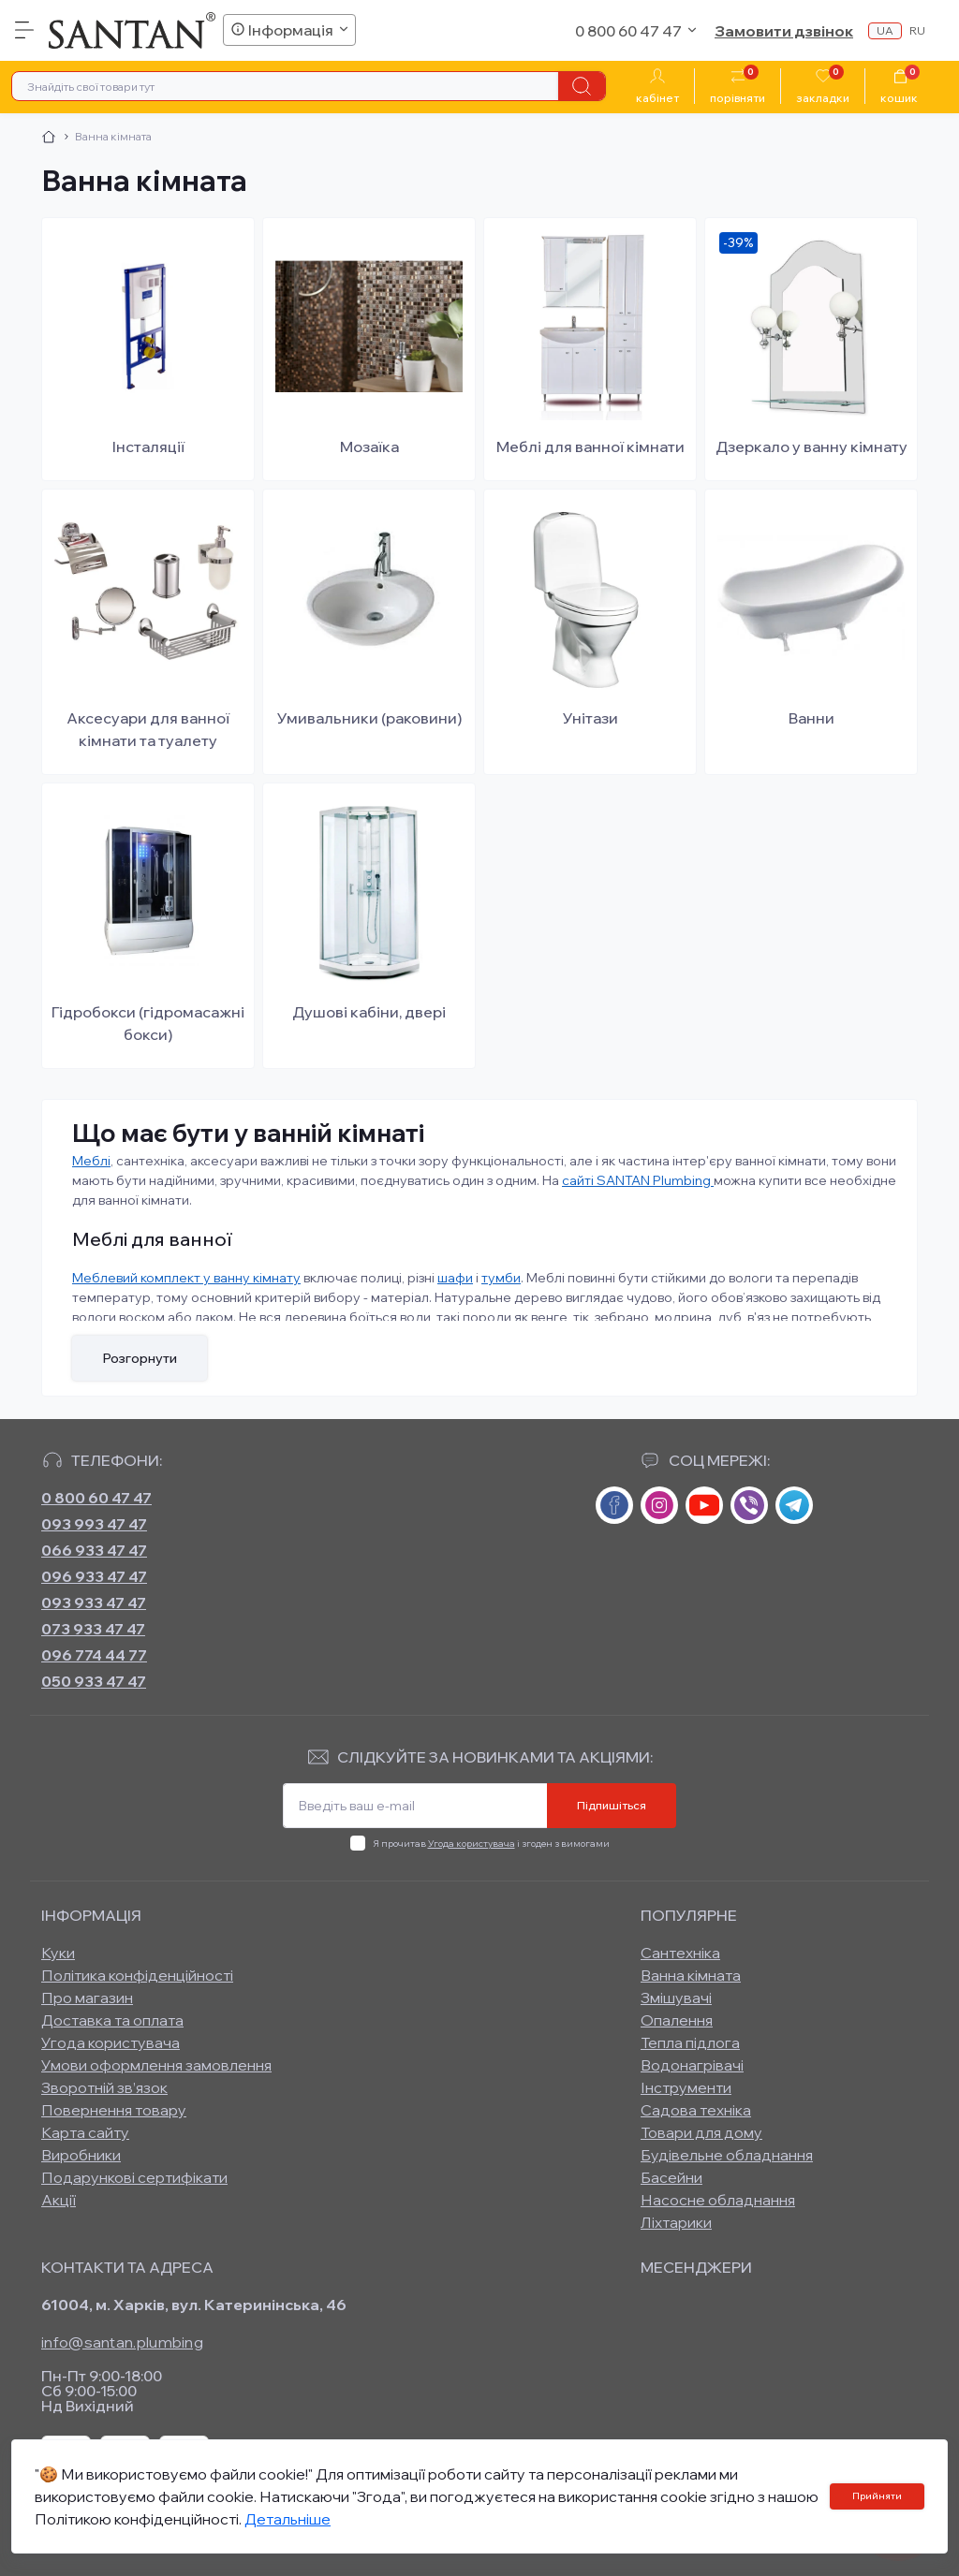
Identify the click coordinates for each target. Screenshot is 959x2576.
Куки (58, 1952)
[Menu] (24, 30)
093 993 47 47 (94, 1524)
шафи (455, 1277)
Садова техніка (696, 2109)
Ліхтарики (676, 2222)
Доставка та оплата (112, 2020)
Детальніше (287, 2519)
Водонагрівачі (692, 2065)
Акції (58, 2199)
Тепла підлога (690, 2042)
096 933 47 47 (94, 1576)
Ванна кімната (691, 1975)
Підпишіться (611, 1805)
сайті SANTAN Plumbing (638, 1180)
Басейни (671, 2177)
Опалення (677, 2020)
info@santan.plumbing (122, 2342)
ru (917, 30)
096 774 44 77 (94, 1655)
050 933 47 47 (93, 1681)
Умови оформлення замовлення (156, 2065)
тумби (501, 1277)
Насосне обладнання (718, 2199)
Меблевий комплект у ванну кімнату (186, 1277)
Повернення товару (113, 2109)
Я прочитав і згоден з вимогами (491, 1843)
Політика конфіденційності (137, 1975)
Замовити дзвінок (784, 31)
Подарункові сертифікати (134, 2177)
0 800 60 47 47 (96, 1497)
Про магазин (87, 1997)
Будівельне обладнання (727, 2154)
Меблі (91, 1160)
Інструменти (686, 2087)
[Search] (581, 86)
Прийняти (877, 2496)
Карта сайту (85, 2132)
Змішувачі (676, 1997)
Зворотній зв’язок (104, 2087)
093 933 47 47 (93, 1602)
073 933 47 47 (93, 1628)
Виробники (81, 2154)
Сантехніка (680, 1952)
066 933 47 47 (94, 1550)
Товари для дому (701, 2132)
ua (885, 30)
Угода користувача (471, 1843)
